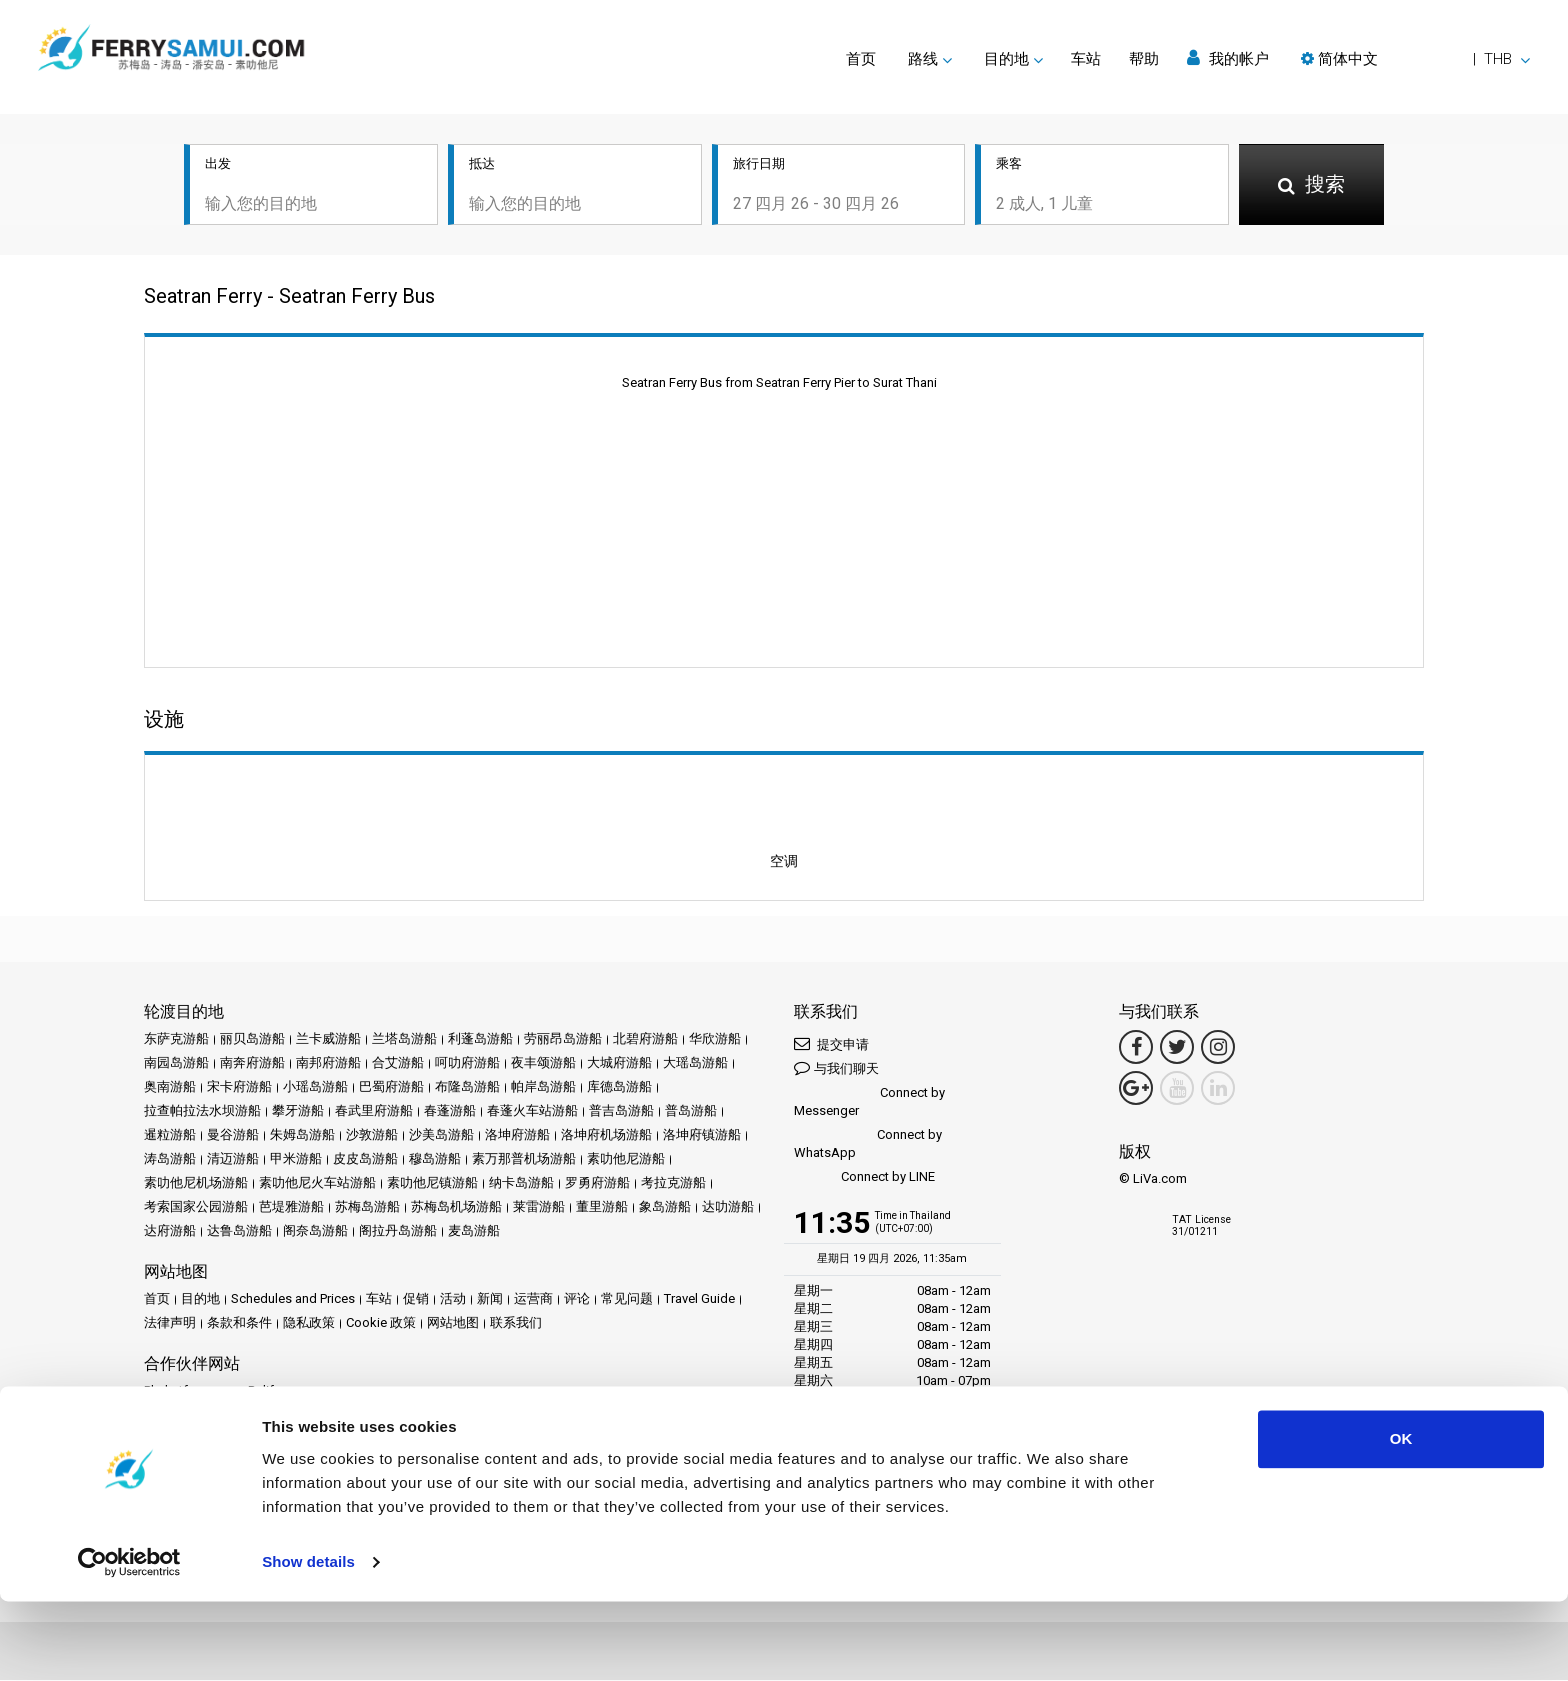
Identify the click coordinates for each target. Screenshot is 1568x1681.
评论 (577, 1300)
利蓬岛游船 (480, 1040)
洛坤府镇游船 (702, 1136)
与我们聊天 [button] (836, 1069)
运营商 (533, 1300)
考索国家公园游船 (196, 1208)
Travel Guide (699, 1300)
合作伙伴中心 (183, 1460)
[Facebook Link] (1136, 1049)
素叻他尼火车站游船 (317, 1184)
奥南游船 (170, 1088)
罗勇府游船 (597, 1184)
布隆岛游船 (467, 1088)
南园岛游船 (176, 1064)
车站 (1086, 59)
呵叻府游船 (467, 1064)
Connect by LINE (864, 1179)
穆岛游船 (435, 1160)
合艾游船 (398, 1064)
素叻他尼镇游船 (432, 1184)
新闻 (490, 1300)
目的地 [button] (1006, 59)
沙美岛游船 (441, 1136)
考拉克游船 (673, 1184)
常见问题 (627, 1300)
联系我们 (516, 1324)
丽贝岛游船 (252, 1040)
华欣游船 (715, 1040)
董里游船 (602, 1208)
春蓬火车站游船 (532, 1112)
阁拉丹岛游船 (398, 1232)
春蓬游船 (450, 1112)
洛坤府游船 (517, 1136)
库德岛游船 (619, 1088)
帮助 (1144, 59)
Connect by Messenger (869, 1103)
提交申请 (831, 1045)
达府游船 (170, 1232)
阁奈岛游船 (315, 1232)
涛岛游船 (170, 1160)
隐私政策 (309, 1324)
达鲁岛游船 (239, 1232)
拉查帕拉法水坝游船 (202, 1112)
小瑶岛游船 (315, 1088)
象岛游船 (665, 1208)
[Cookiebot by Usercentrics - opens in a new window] (129, 1642)
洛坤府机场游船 (606, 1136)
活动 (453, 1300)
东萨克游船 (176, 1040)
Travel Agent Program (384, 1460)
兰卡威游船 (328, 1040)
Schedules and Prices (293, 1300)
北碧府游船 (645, 1040)
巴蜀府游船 (391, 1088)
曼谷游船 (233, 1136)
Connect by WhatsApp (868, 1145)
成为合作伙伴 (272, 1460)
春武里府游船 (374, 1112)
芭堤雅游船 (291, 1208)
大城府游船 (619, 1064)
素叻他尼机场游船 (196, 1184)
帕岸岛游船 (543, 1088)
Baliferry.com (285, 1392)
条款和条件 (239, 1324)
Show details (308, 1641)
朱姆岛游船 (302, 1136)
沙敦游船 (372, 1136)
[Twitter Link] (1177, 1049)
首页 (861, 59)
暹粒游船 (170, 1136)
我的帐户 (1228, 58)
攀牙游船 (298, 1112)
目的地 (200, 1300)
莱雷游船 (539, 1208)
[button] (1415, 59)
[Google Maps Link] (1136, 1090)
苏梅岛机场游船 (456, 1208)
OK (1401, 1518)
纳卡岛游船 (521, 1184)
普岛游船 (691, 1112)
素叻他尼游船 (626, 1160)
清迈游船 (233, 1160)
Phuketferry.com (190, 1392)
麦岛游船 (474, 1232)
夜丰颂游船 (543, 1064)
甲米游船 (296, 1160)
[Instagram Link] (1218, 1049)
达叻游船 (728, 1208)
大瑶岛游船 (695, 1064)
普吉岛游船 (621, 1112)
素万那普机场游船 (524, 1160)
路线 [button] (923, 59)
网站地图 (453, 1324)
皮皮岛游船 (365, 1160)
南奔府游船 (252, 1064)
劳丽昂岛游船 (563, 1040)
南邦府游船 (328, 1064)
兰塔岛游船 (404, 1040)
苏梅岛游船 (367, 1208)
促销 (416, 1300)
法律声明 (170, 1324)
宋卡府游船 (239, 1088)
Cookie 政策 (381, 1324)
